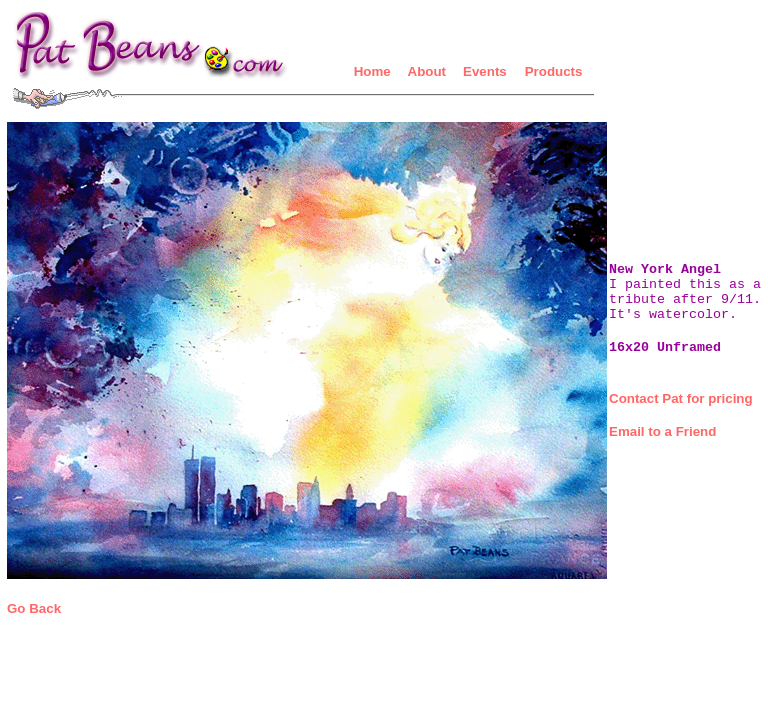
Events (485, 71)
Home (372, 71)
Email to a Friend (662, 431)
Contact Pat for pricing (681, 398)
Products (554, 71)
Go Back (34, 608)
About (427, 71)
